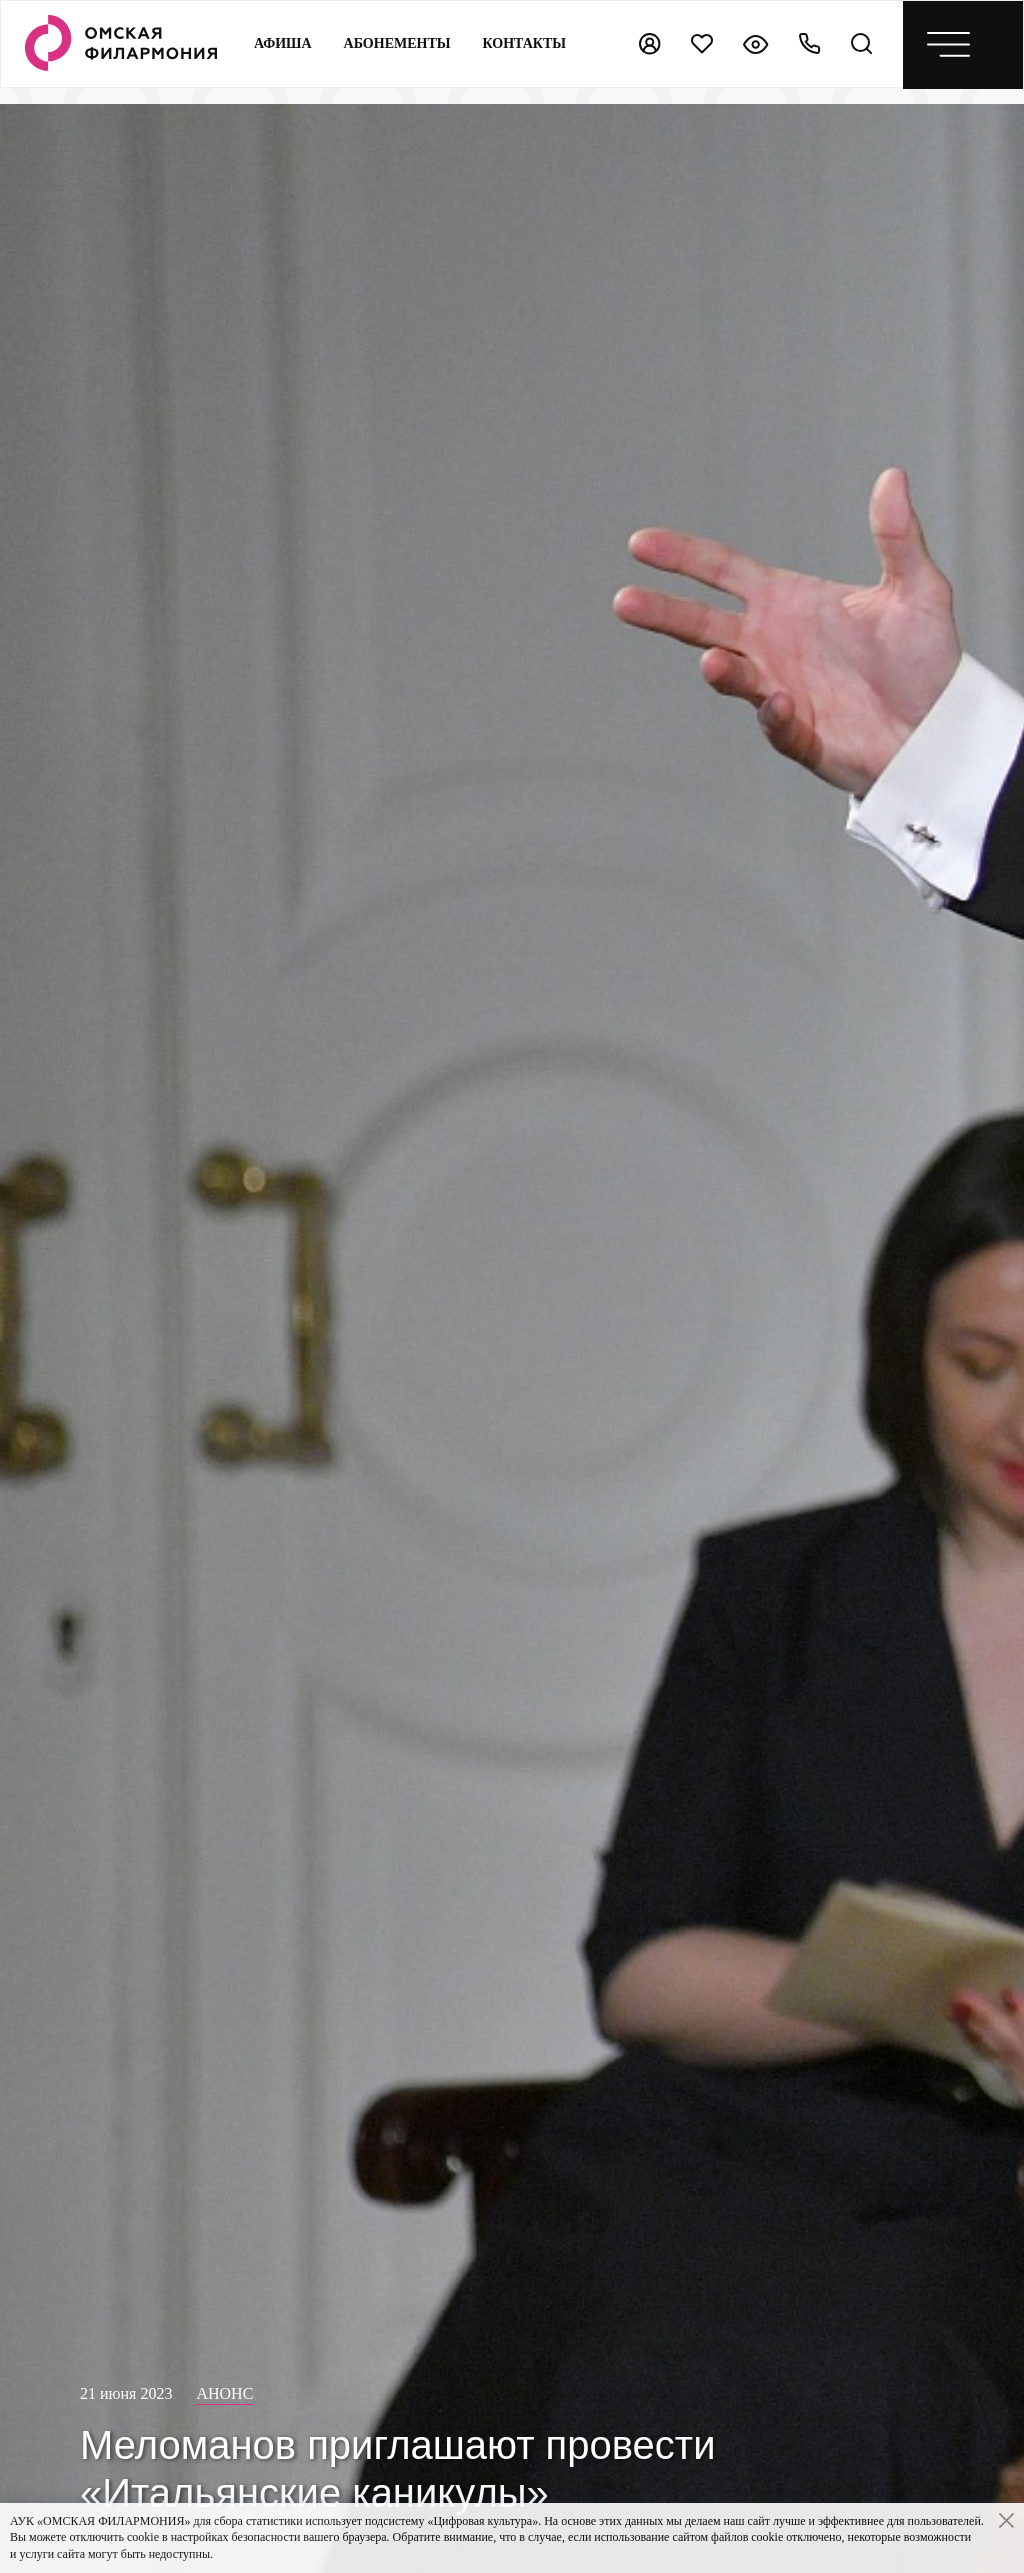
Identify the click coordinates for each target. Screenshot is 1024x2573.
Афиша (283, 43)
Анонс (224, 2393)
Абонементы (397, 43)
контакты (525, 43)
